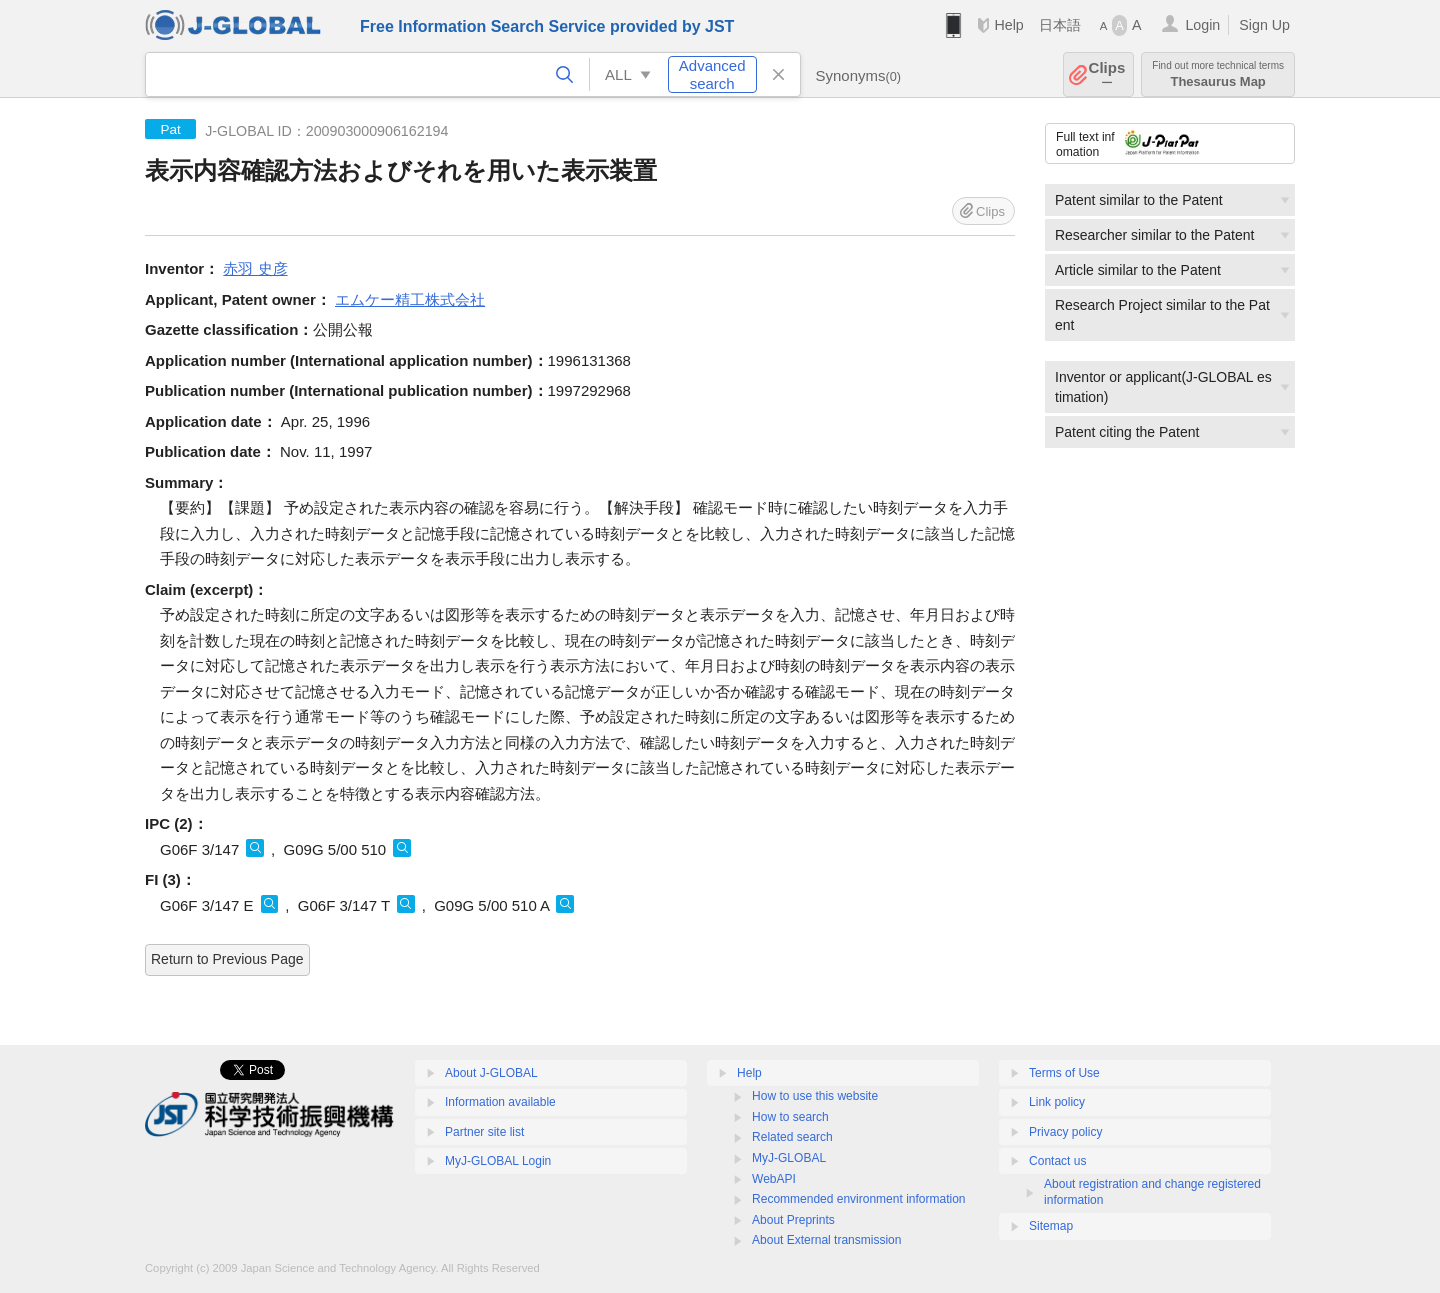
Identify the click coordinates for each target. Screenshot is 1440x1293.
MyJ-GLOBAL (789, 1158)
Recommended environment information (858, 1199)
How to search (790, 1117)
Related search (792, 1137)
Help (1008, 25)
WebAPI (774, 1179)
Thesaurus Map (1218, 74)
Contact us (1057, 1161)
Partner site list (484, 1132)
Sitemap (1051, 1226)
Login (1202, 25)
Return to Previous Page (227, 959)
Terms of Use (1064, 1073)
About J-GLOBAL (491, 1073)
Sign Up (1264, 25)
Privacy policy (1065, 1132)
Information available (500, 1102)
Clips (1107, 74)
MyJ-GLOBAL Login (498, 1161)
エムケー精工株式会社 (410, 299)
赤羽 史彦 (255, 268)
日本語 (1060, 25)
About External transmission (826, 1240)
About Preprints (793, 1220)
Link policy (1057, 1102)
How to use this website (815, 1096)
